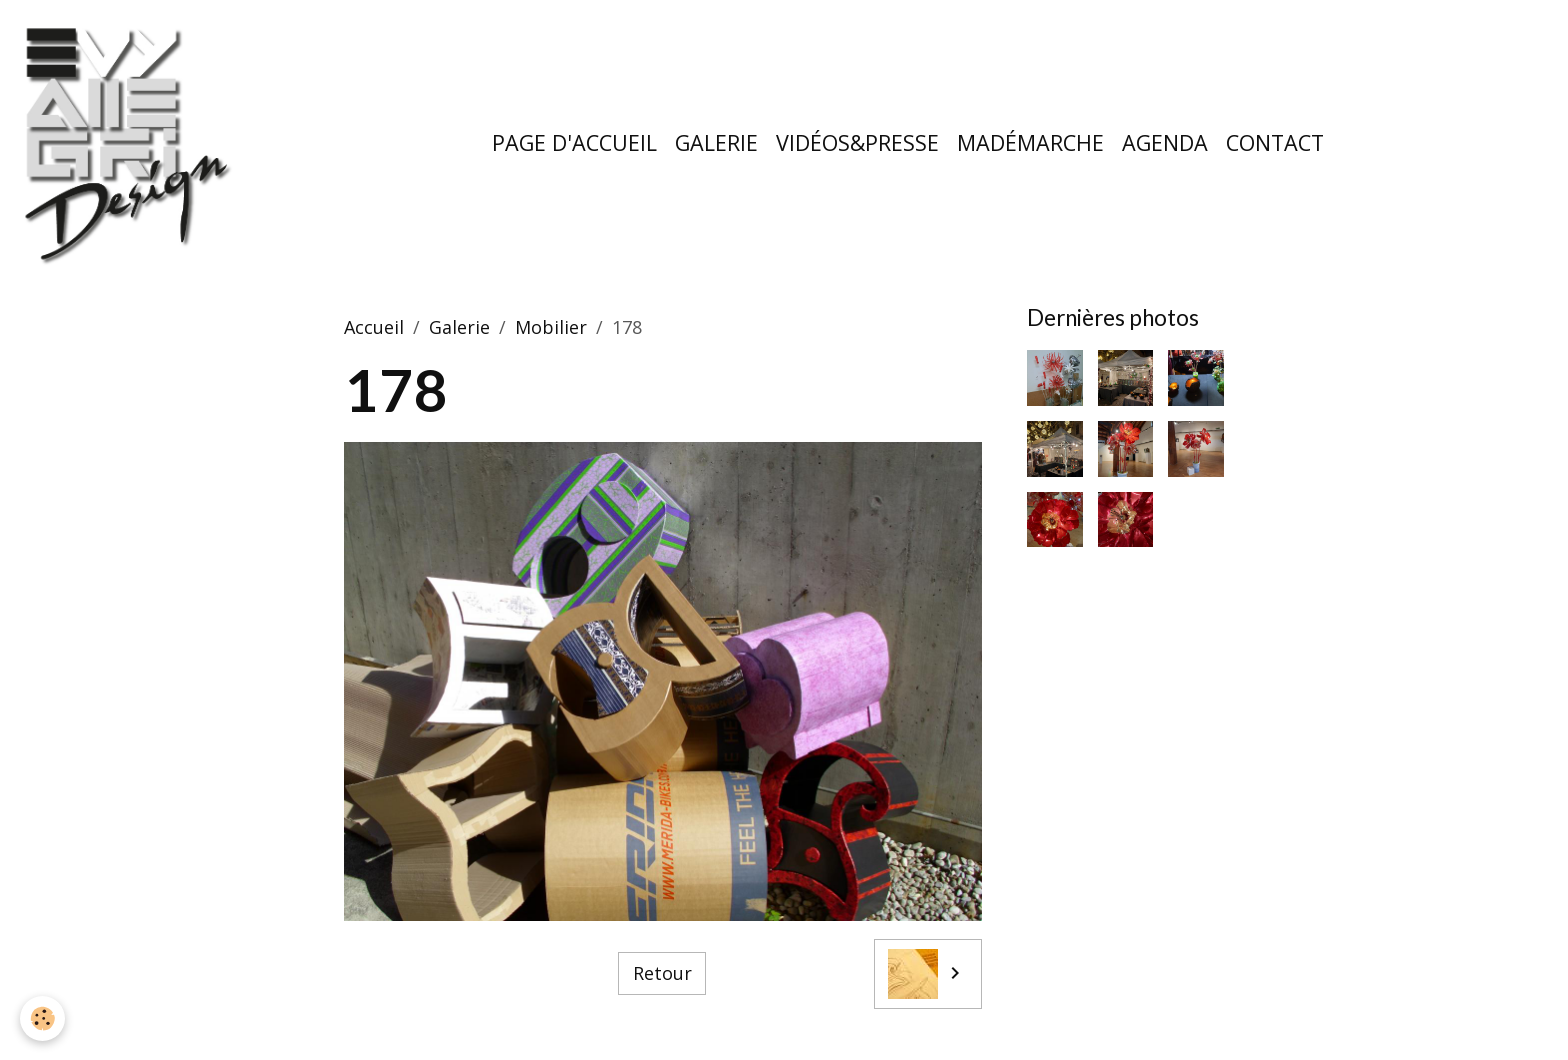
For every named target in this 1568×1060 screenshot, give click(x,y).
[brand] (132, 143)
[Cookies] (42, 1018)
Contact (1275, 142)
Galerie (716, 142)
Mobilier (551, 327)
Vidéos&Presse (857, 142)
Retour (662, 973)
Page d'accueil (574, 142)
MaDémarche (1030, 142)
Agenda (1165, 142)
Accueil (374, 327)
